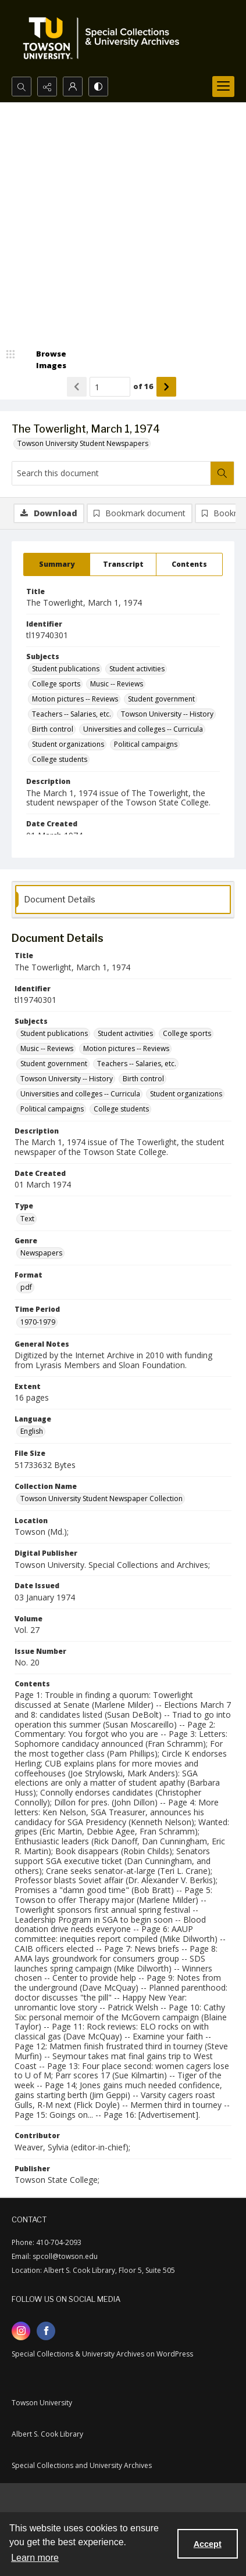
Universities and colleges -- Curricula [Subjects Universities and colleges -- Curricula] (143, 729)
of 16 (143, 386)
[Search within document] (222, 473)
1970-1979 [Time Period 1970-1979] (37, 1322)
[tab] (57, 564)
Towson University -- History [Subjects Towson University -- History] (167, 714)
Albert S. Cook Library (47, 2434)
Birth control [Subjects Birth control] (52, 729)
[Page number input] (110, 387)
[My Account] (72, 86)
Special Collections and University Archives (82, 2465)
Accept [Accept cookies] (208, 2544)
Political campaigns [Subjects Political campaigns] (145, 744)
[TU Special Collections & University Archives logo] (105, 38)
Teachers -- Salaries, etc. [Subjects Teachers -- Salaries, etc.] (71, 714)
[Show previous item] (77, 387)
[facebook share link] (46, 2331)
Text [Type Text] (27, 1219)
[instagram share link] (21, 2331)
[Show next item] (166, 387)
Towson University (42, 2403)
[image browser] (43, 359)
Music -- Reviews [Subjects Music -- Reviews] (116, 684)
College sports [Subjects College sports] (56, 684)
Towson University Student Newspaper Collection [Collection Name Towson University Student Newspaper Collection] (101, 1498)
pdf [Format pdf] (26, 1287)
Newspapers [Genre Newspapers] (41, 1253)
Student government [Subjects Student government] (161, 699)
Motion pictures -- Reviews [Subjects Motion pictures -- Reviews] (75, 699)
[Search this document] (111, 473)
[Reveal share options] (47, 86)
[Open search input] (21, 86)
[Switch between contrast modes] (98, 86)
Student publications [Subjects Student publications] (65, 669)
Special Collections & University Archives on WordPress (102, 2354)
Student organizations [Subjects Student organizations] (68, 744)
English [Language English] (31, 1431)
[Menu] (223, 86)
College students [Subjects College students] (59, 759)
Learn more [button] (35, 2558)
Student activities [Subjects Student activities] (137, 669)
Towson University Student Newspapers (82, 443)
